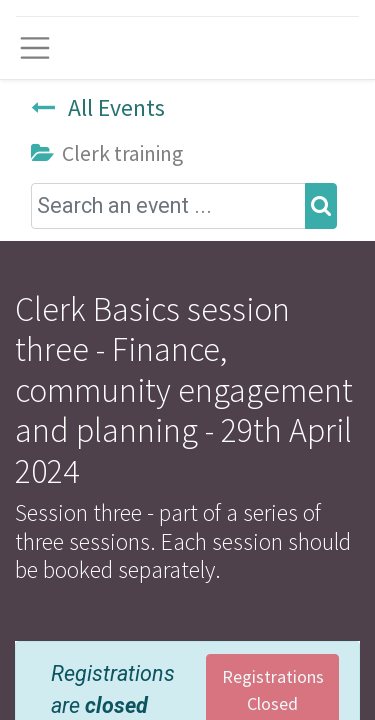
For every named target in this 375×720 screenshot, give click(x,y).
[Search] (321, 206)
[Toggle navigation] (35, 48)
